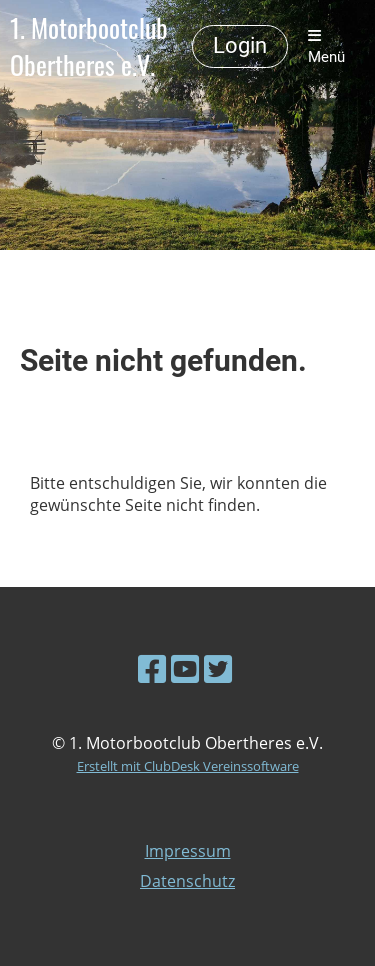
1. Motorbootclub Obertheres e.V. (89, 47)
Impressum (188, 851)
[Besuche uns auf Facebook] (152, 668)
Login (240, 45)
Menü (326, 47)
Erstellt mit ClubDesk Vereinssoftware (188, 766)
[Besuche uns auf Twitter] (218, 668)
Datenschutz (187, 881)
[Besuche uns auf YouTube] (185, 668)
